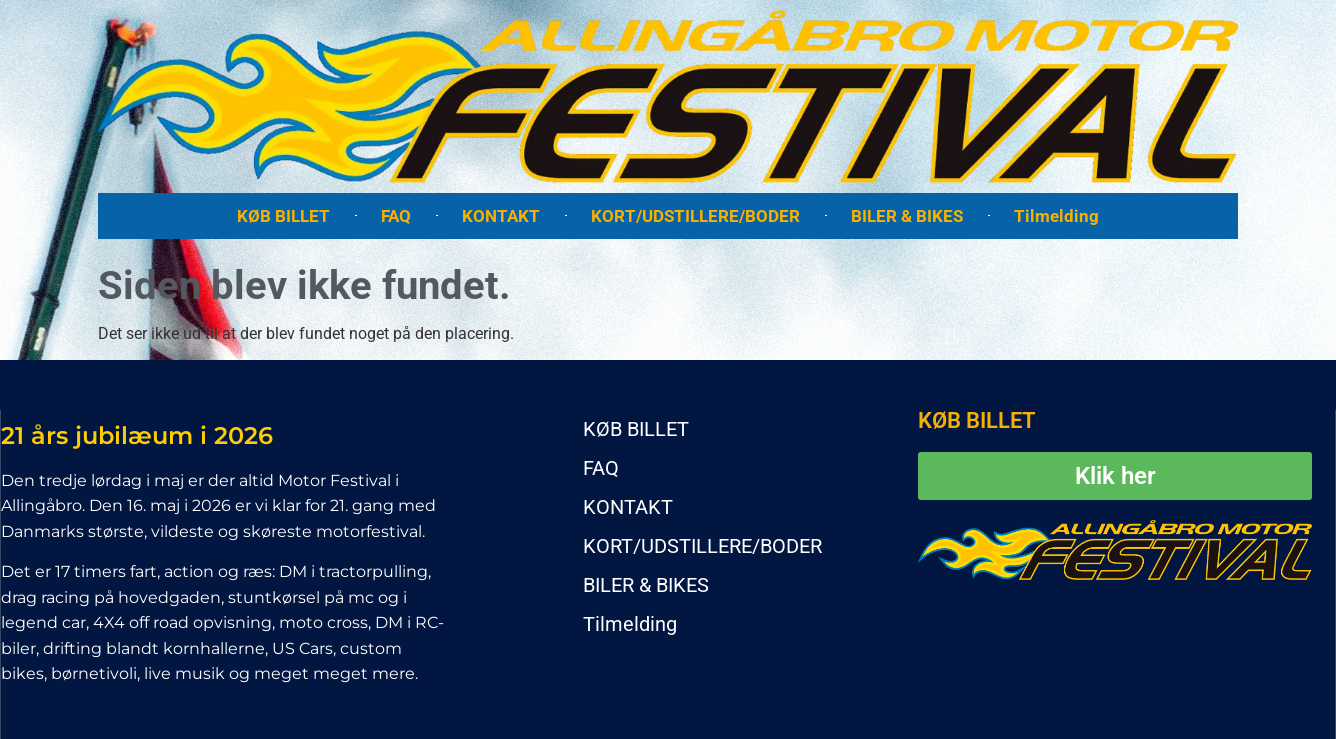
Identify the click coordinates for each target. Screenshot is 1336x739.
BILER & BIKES (907, 216)
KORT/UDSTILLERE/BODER (695, 216)
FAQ (396, 216)
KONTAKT (501, 216)
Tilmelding (1056, 216)
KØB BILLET (283, 216)
